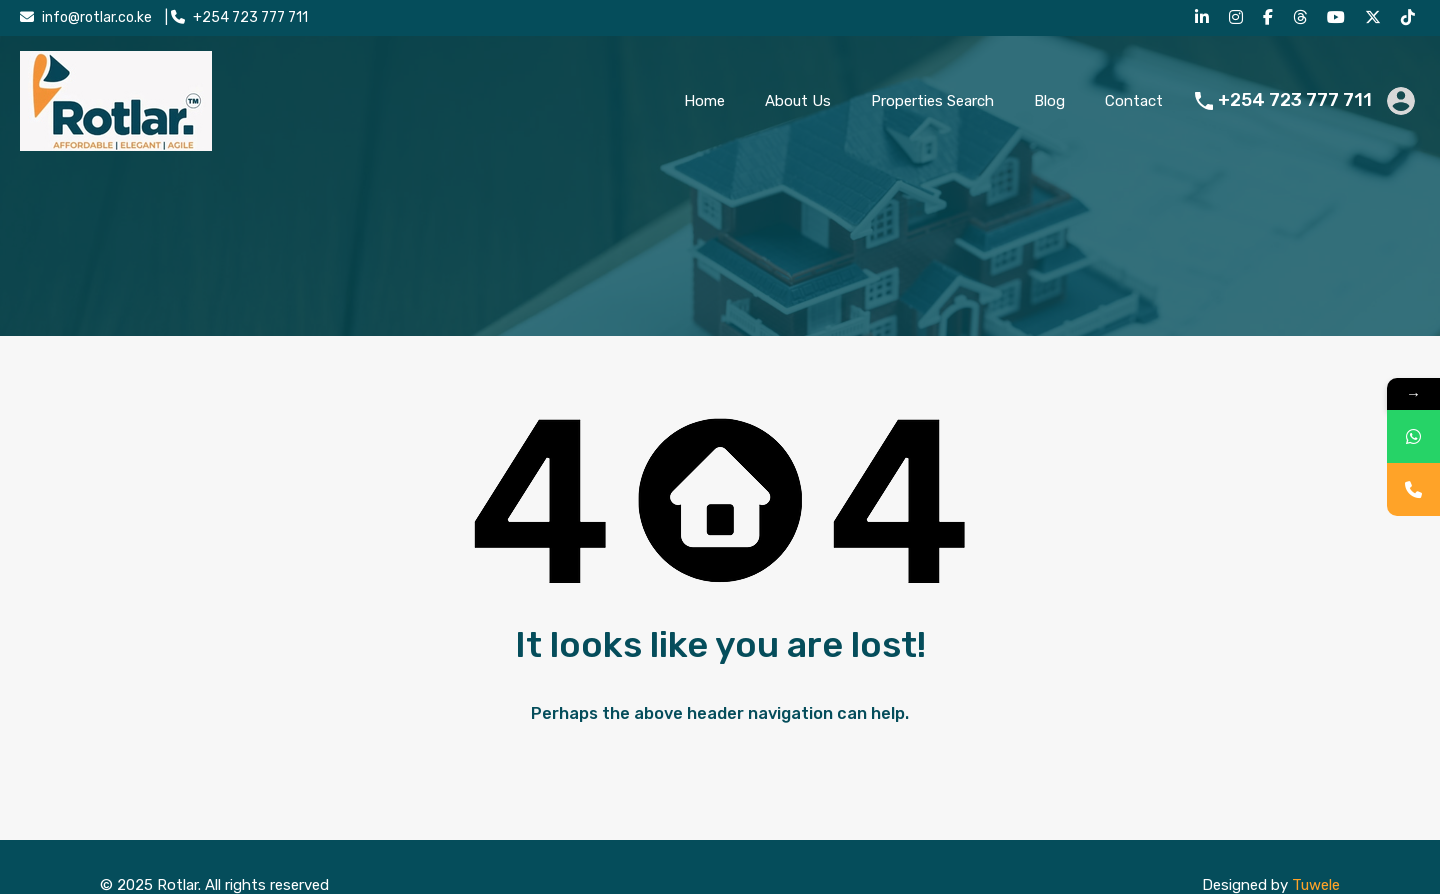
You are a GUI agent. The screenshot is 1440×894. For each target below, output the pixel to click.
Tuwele (1316, 885)
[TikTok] (1410, 17)
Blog (1049, 101)
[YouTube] (1338, 17)
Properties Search (932, 101)
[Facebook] (1270, 17)
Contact (1134, 101)
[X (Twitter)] (1375, 17)
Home (704, 101)
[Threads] (1302, 17)
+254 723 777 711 (250, 17)
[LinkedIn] (1204, 17)
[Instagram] (1238, 17)
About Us (798, 101)
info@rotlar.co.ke (97, 17)
